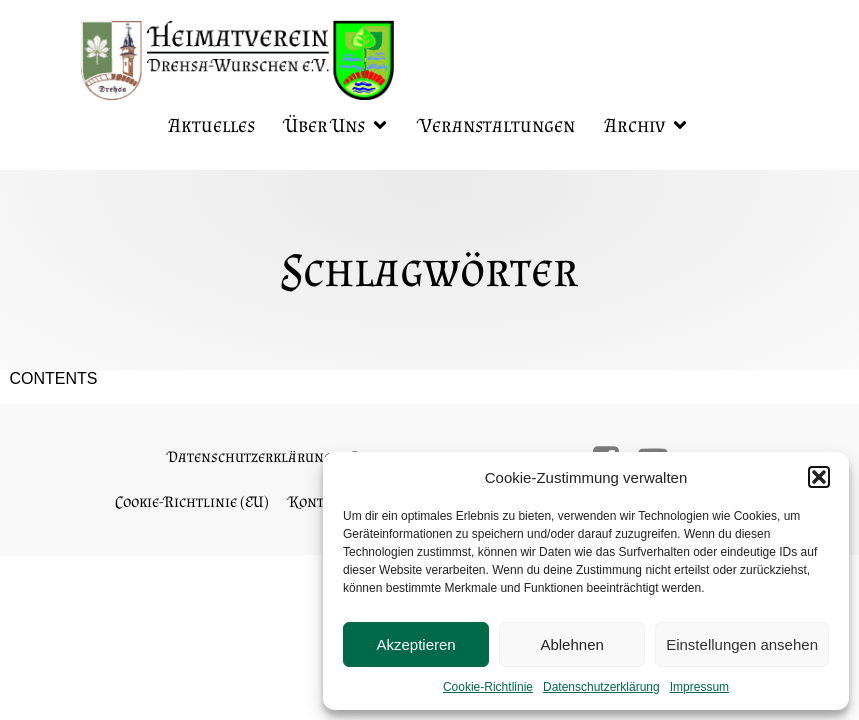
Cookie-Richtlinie (488, 687)
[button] (819, 477)
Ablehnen (571, 644)
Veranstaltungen (497, 125)
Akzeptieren (415, 644)
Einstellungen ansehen (742, 644)
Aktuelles (212, 125)
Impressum (699, 687)
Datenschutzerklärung (601, 687)
